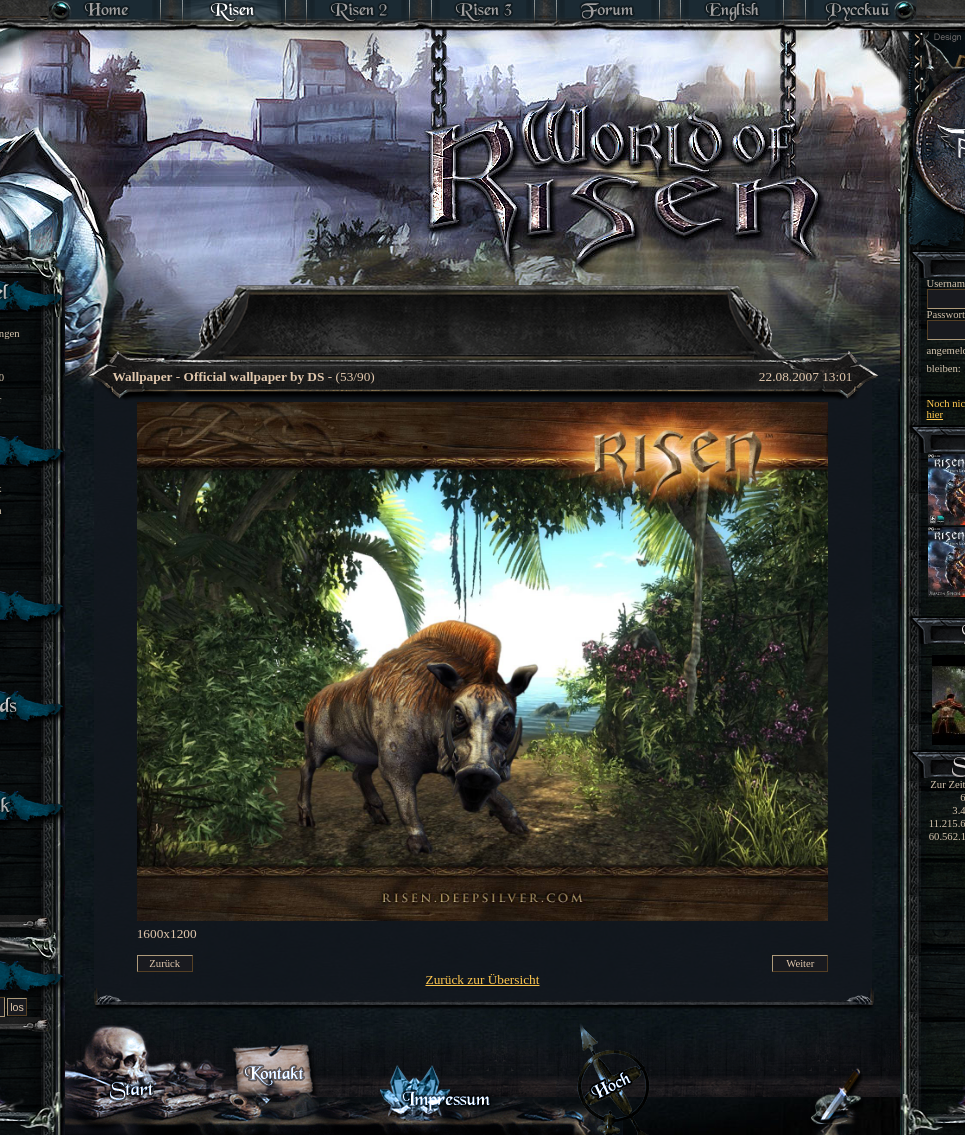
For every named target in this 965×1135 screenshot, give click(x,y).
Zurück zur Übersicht (483, 979)
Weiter (800, 963)
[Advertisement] (482, 405)
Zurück (164, 963)
